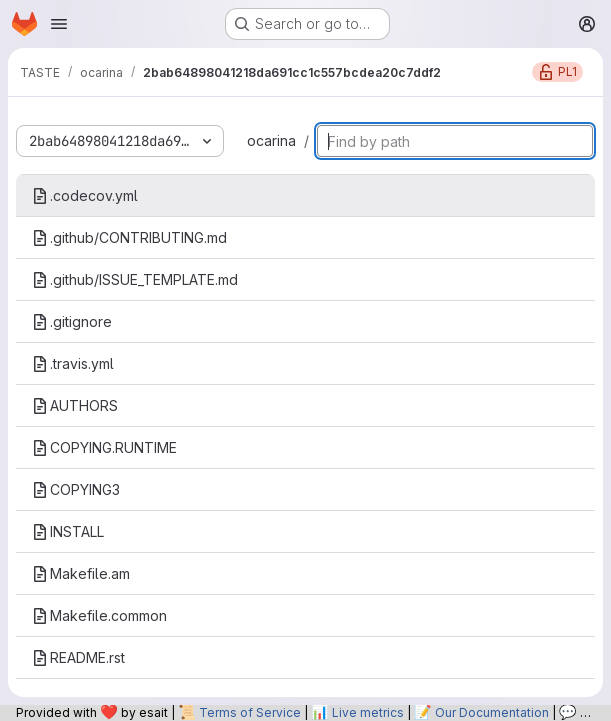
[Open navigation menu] (59, 24)
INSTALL (68, 531)
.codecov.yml (85, 195)
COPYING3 (76, 489)
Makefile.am (81, 573)
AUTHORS (75, 405)
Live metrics (368, 712)
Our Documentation (492, 712)
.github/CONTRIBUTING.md (129, 237)
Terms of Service (250, 712)
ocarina (271, 140)
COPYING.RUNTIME (104, 447)
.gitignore (72, 321)
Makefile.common (99, 615)
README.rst (78, 657)
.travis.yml (73, 363)
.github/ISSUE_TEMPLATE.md (135, 279)
